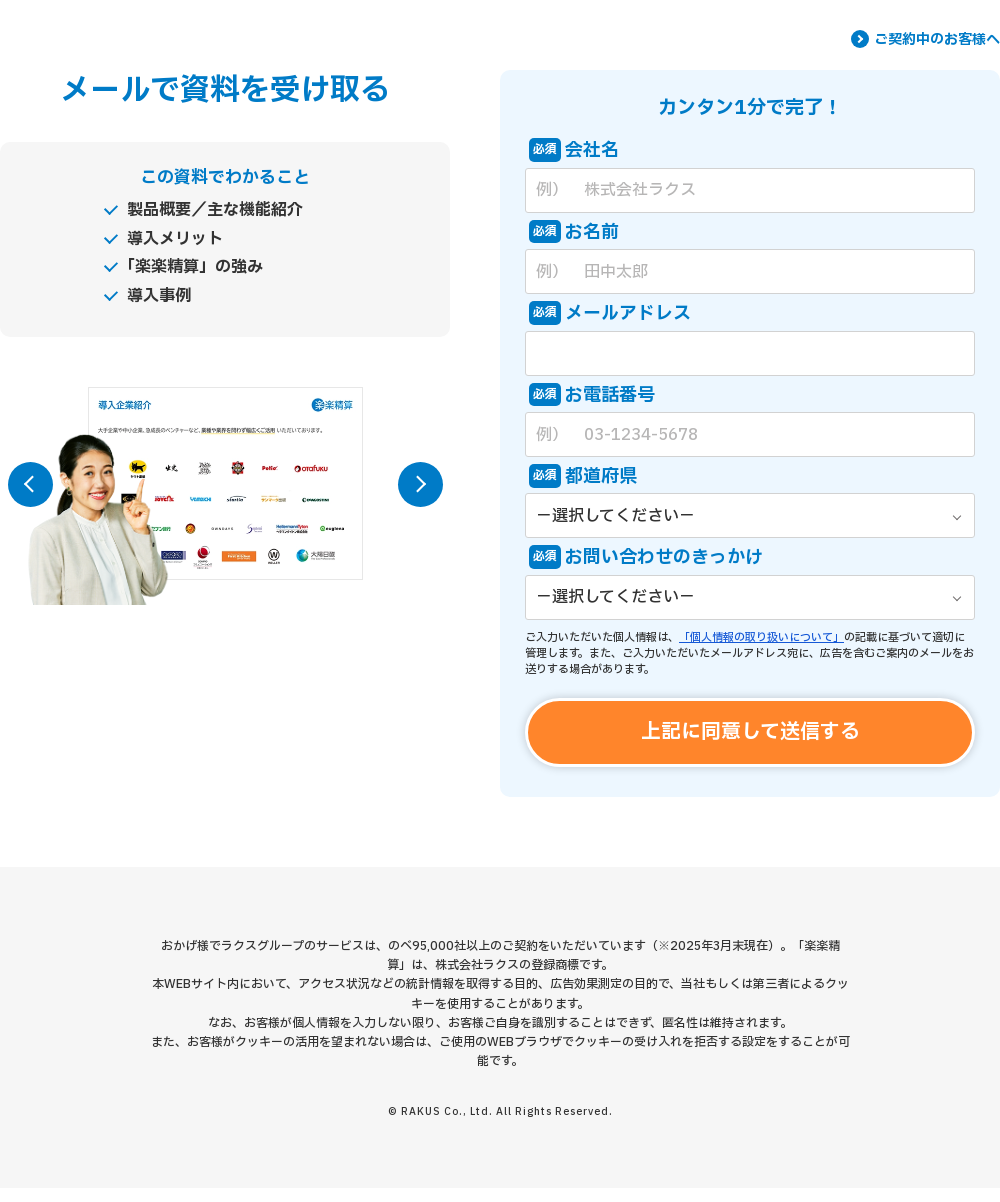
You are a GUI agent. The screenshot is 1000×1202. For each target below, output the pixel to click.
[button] (30, 484)
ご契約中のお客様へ (937, 40)
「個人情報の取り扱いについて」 (761, 637)
